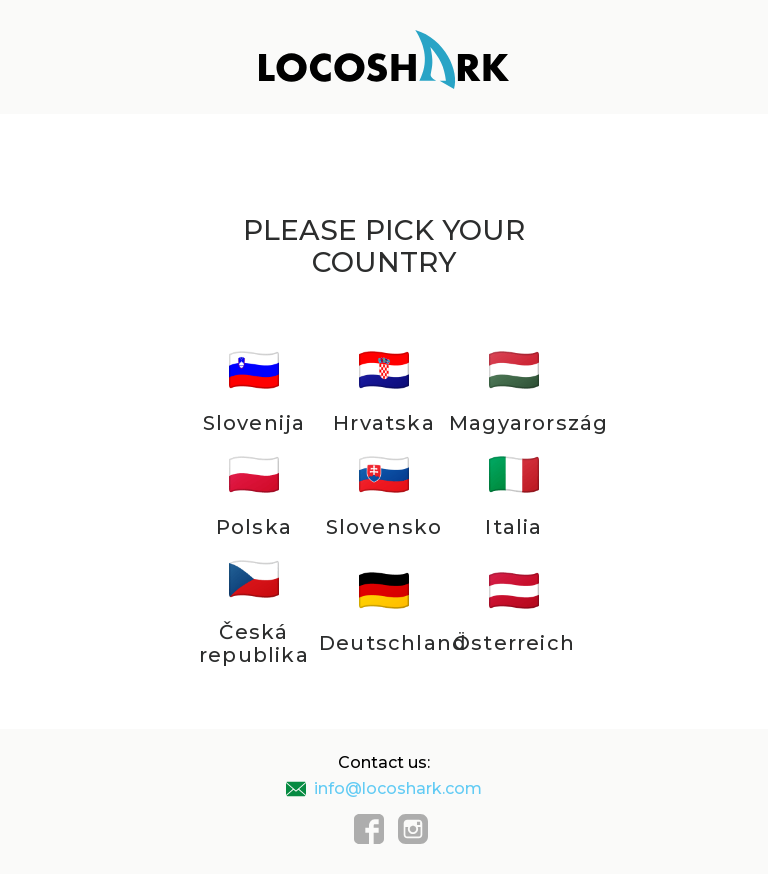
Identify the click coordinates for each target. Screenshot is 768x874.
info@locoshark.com (384, 788)
